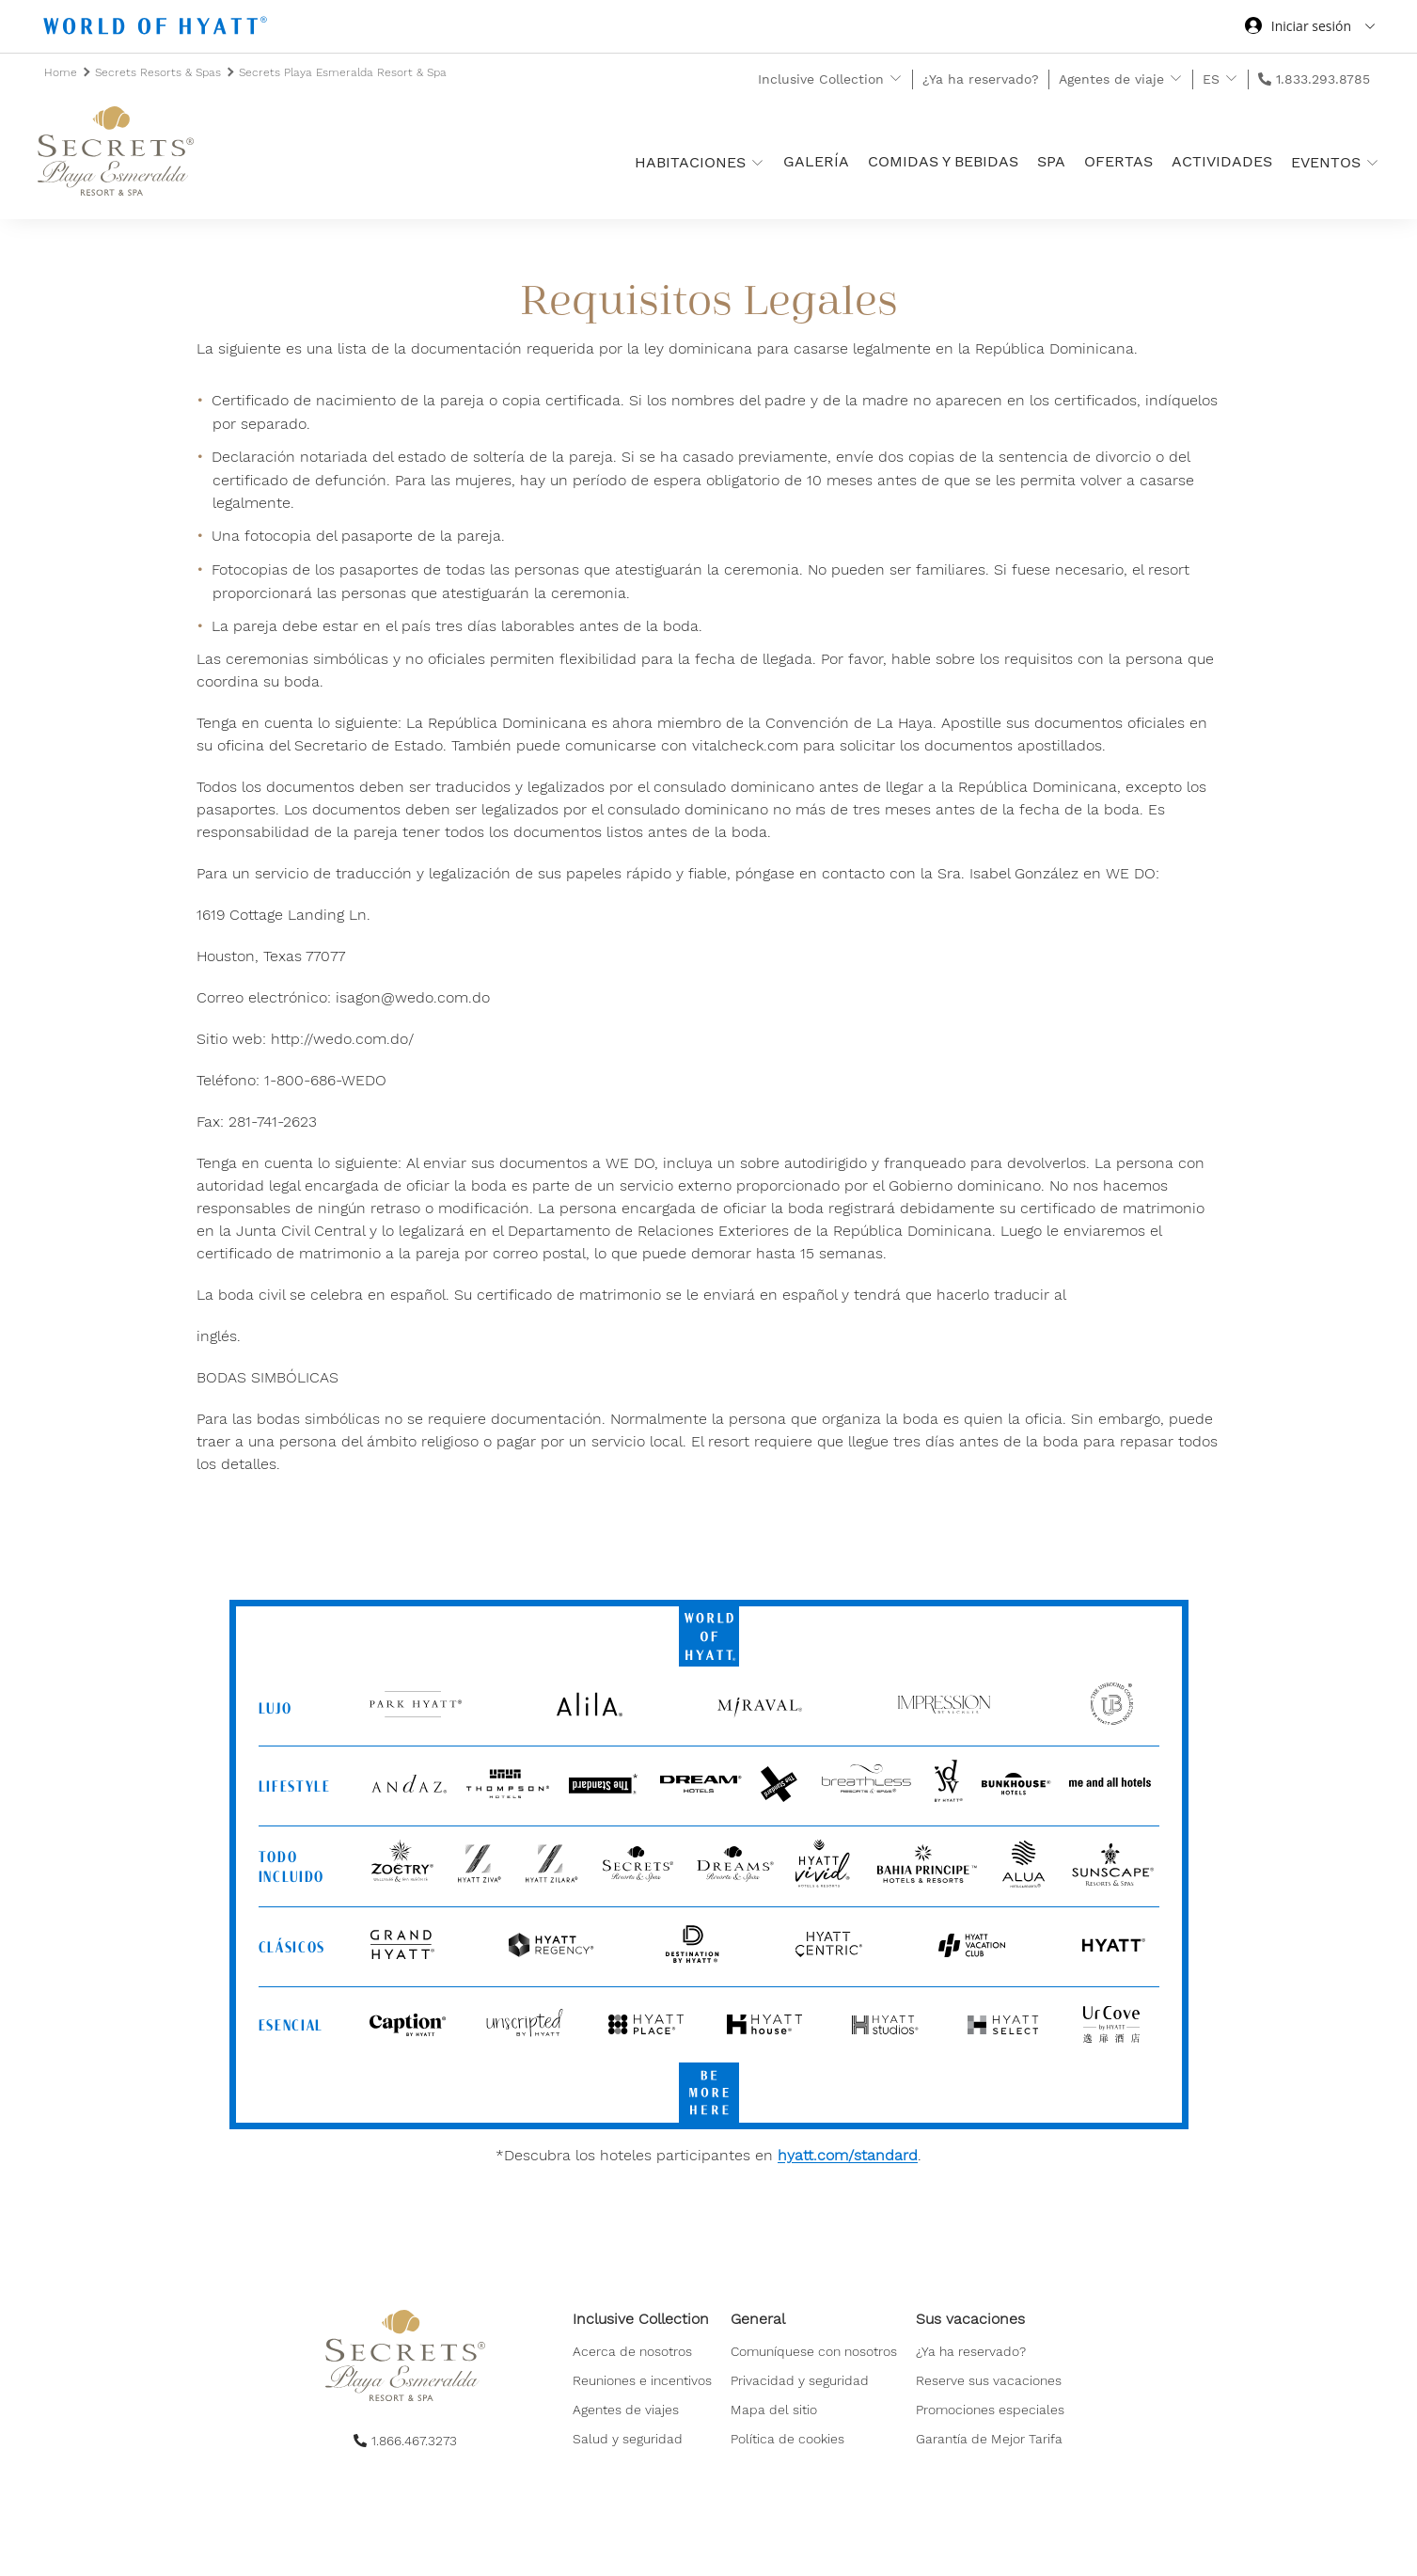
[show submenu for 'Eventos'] (1372, 162)
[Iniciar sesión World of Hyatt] (1310, 28)
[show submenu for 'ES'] (1231, 78)
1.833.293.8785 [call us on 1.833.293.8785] (1323, 79)
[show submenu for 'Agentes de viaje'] (1176, 78)
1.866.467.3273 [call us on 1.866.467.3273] (414, 2440)
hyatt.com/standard (848, 2155)
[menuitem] (642, 2380)
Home (62, 72)
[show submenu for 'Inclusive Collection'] (896, 78)
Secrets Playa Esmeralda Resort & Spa (343, 72)
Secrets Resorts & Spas (160, 72)
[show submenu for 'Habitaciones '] (757, 162)
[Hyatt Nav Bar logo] (157, 29)
